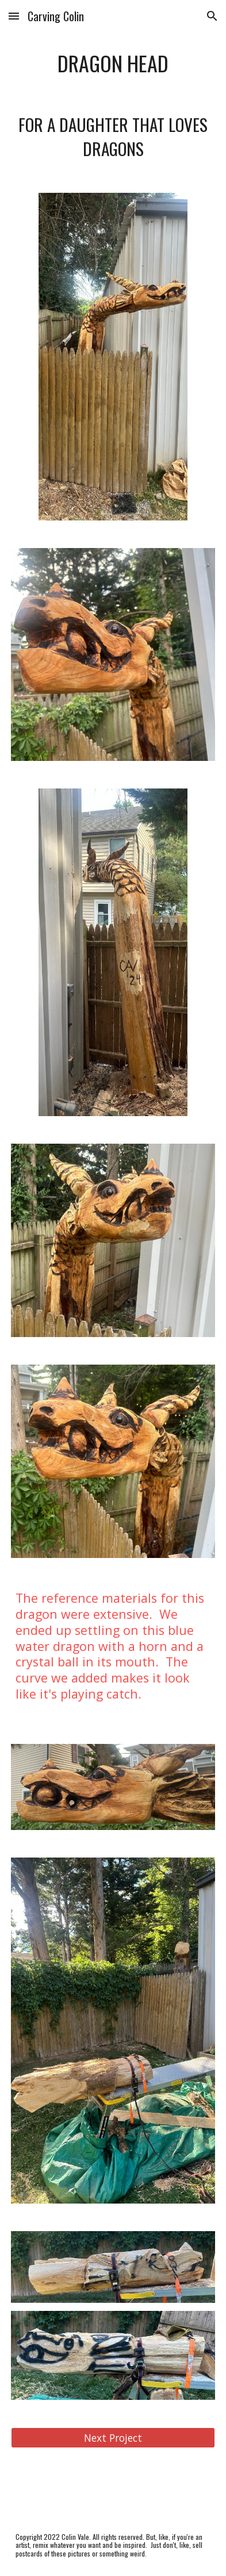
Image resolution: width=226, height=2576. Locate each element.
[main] (112, 63)
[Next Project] (113, 2438)
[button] (14, 16)
